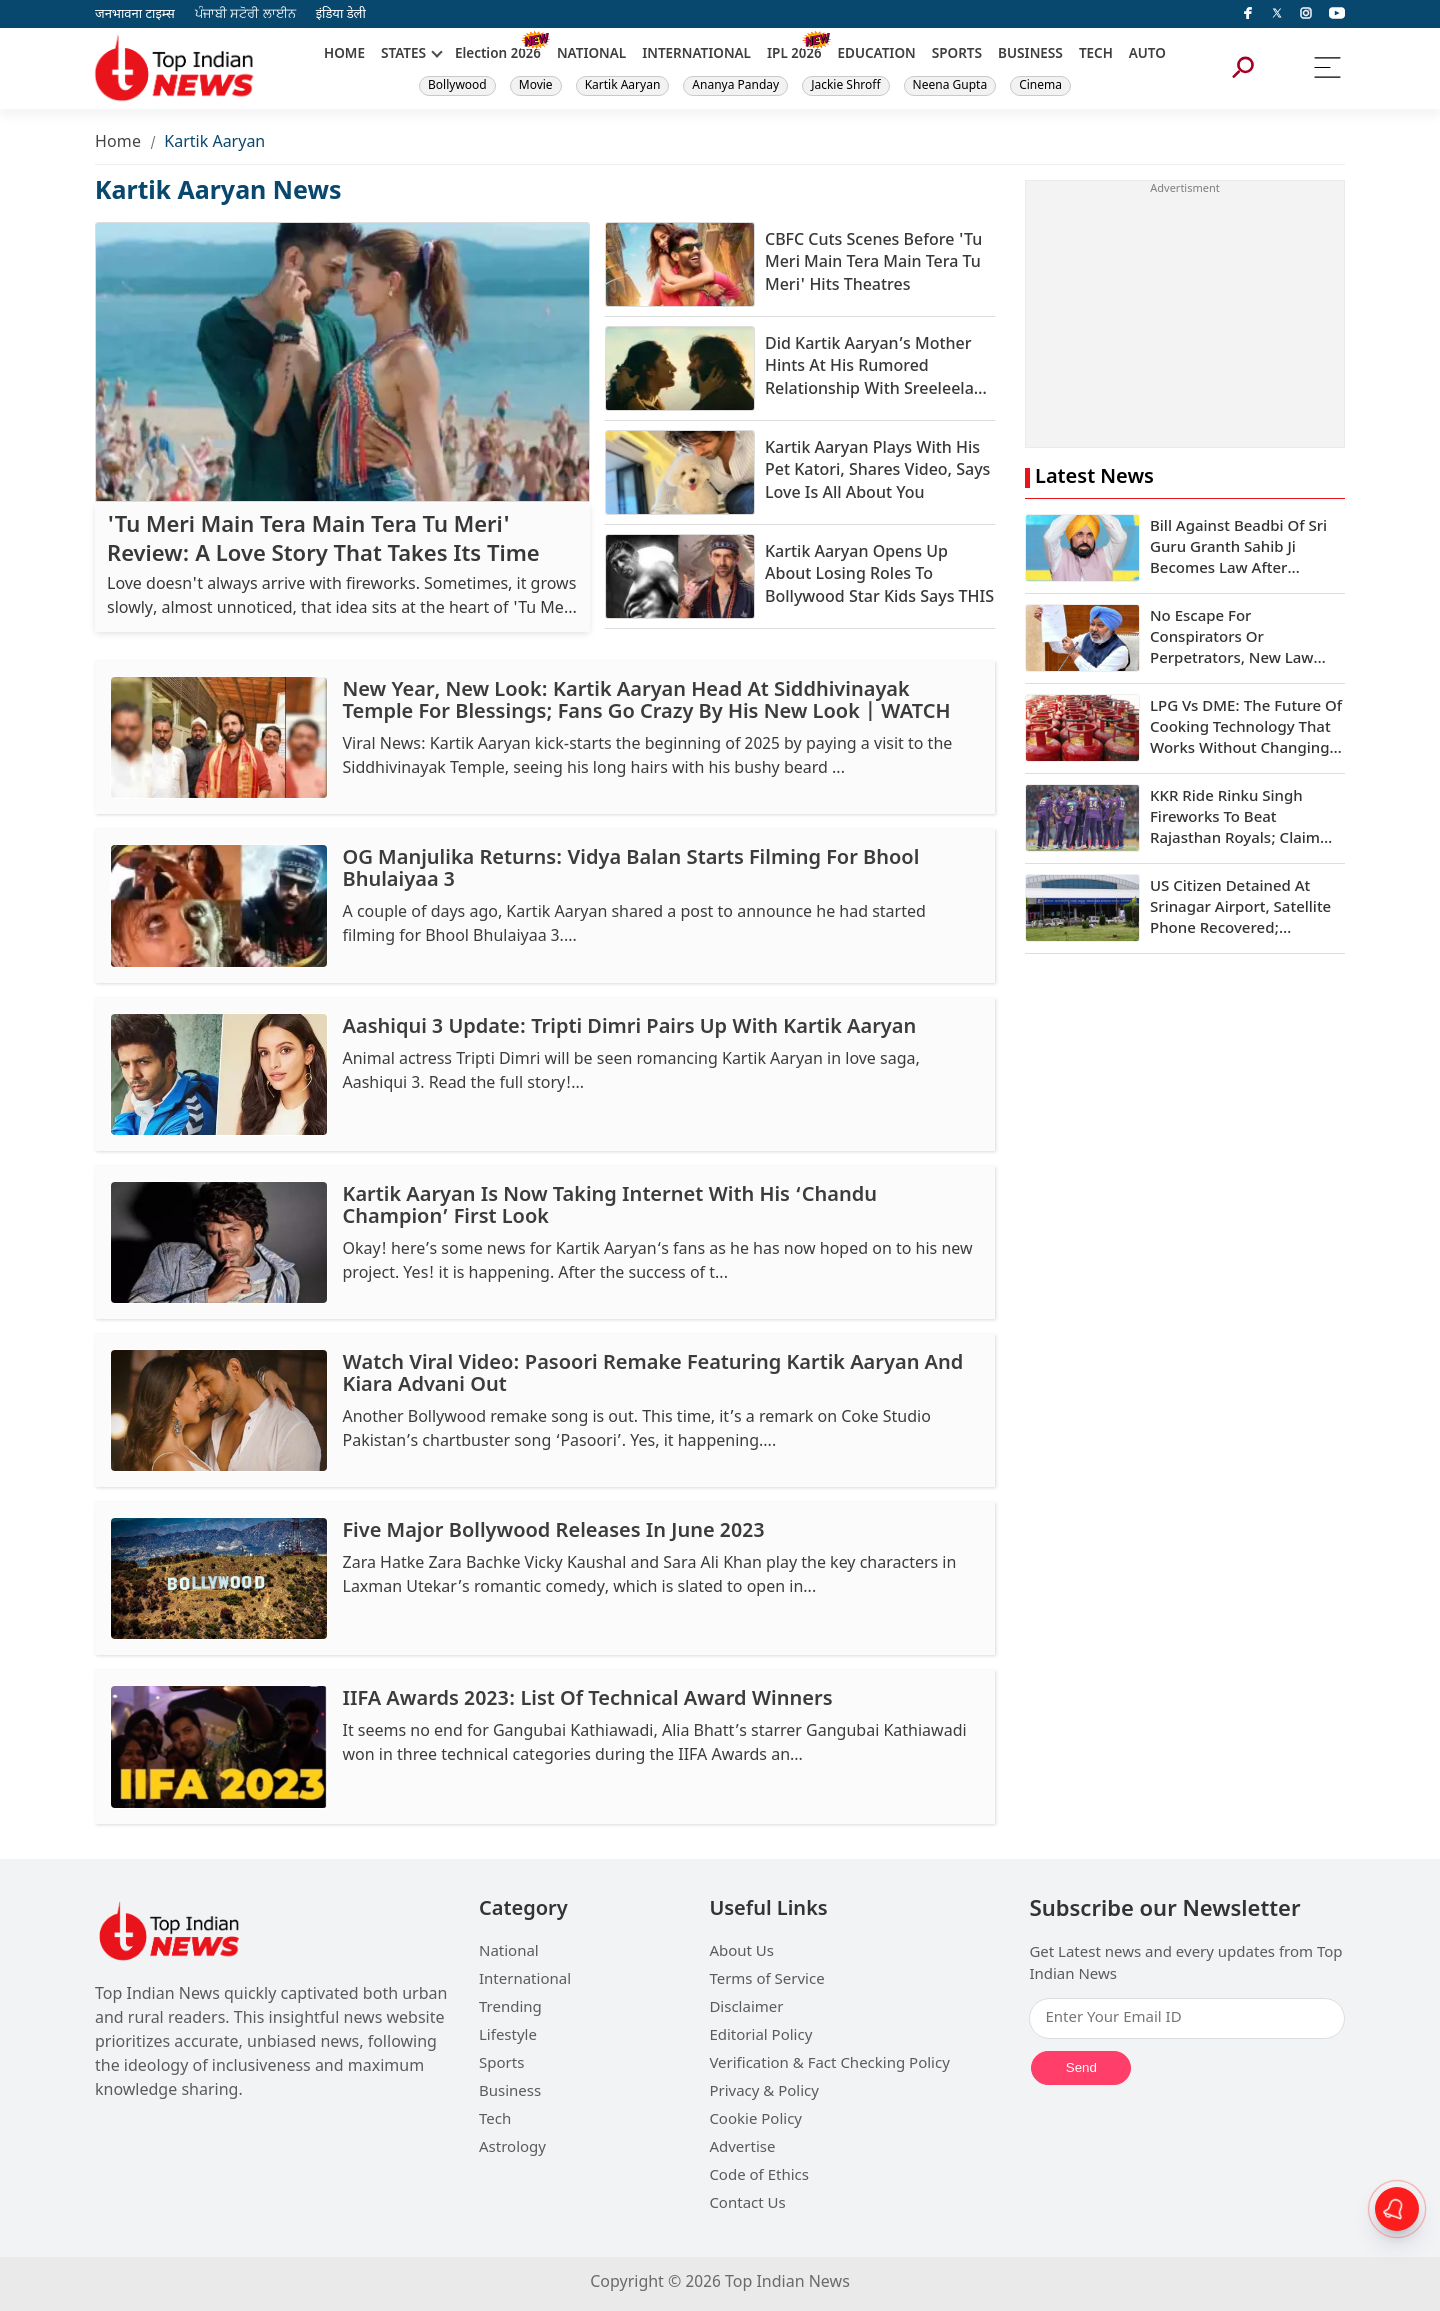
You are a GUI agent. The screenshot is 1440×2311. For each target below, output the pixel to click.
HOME (344, 55)
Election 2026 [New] (498, 55)
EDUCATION (877, 55)
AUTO (1147, 55)
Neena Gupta (950, 86)
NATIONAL (591, 55)
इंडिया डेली (341, 14)
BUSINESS (1030, 55)
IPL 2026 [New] (794, 55)
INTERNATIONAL (696, 55)
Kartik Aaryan (623, 86)
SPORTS (957, 55)
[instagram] (1306, 14)
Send (1081, 2067)
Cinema (1040, 86)
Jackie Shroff (845, 86)
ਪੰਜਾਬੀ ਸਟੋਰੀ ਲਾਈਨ (245, 14)
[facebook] (1248, 14)
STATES (403, 55)
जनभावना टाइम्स (135, 14)
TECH (1096, 55)
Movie (536, 86)
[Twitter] (1277, 14)
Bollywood (457, 86)
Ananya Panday (735, 86)
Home (118, 143)
